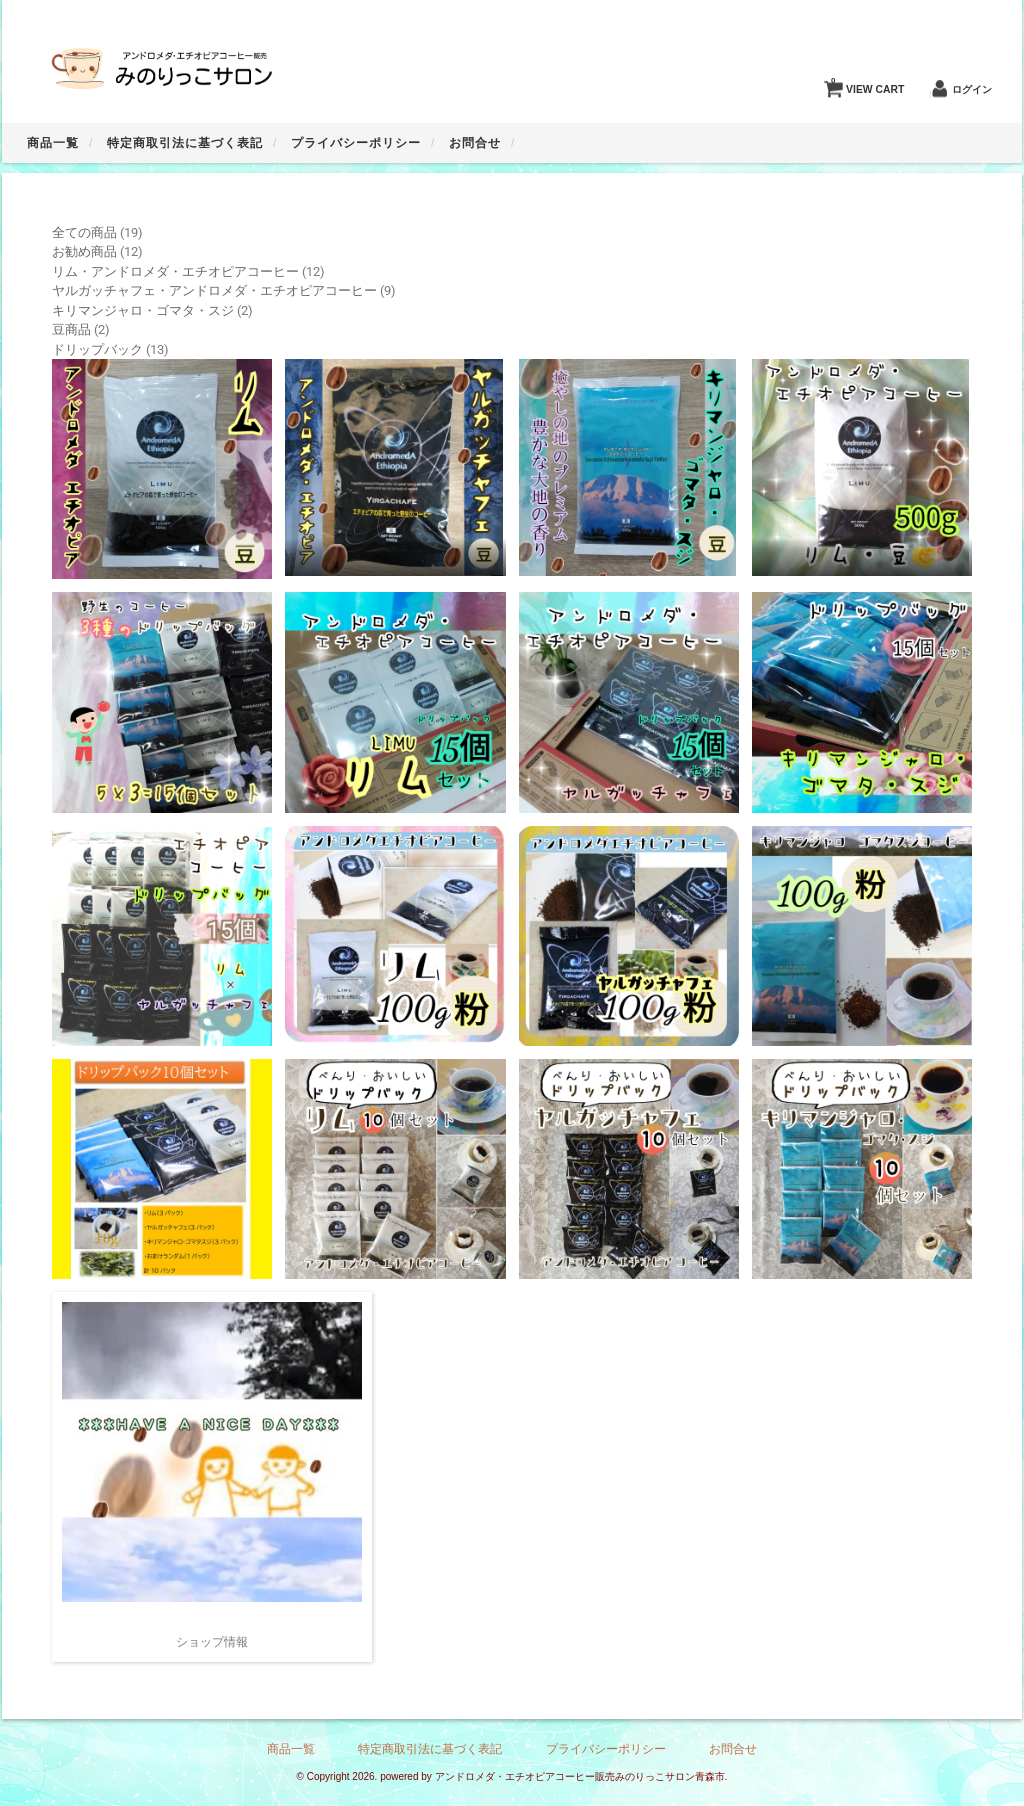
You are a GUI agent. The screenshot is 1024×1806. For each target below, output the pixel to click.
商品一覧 (53, 143)
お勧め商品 (84, 251)
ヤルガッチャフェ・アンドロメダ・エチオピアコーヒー (214, 290)
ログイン (972, 89)
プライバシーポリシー (356, 143)
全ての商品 (84, 232)
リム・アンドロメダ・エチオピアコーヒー (175, 271)
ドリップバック (97, 349)
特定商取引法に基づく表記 (185, 143)
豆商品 (71, 329)
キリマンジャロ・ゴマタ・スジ (143, 310)
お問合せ (475, 143)
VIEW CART (867, 84)
